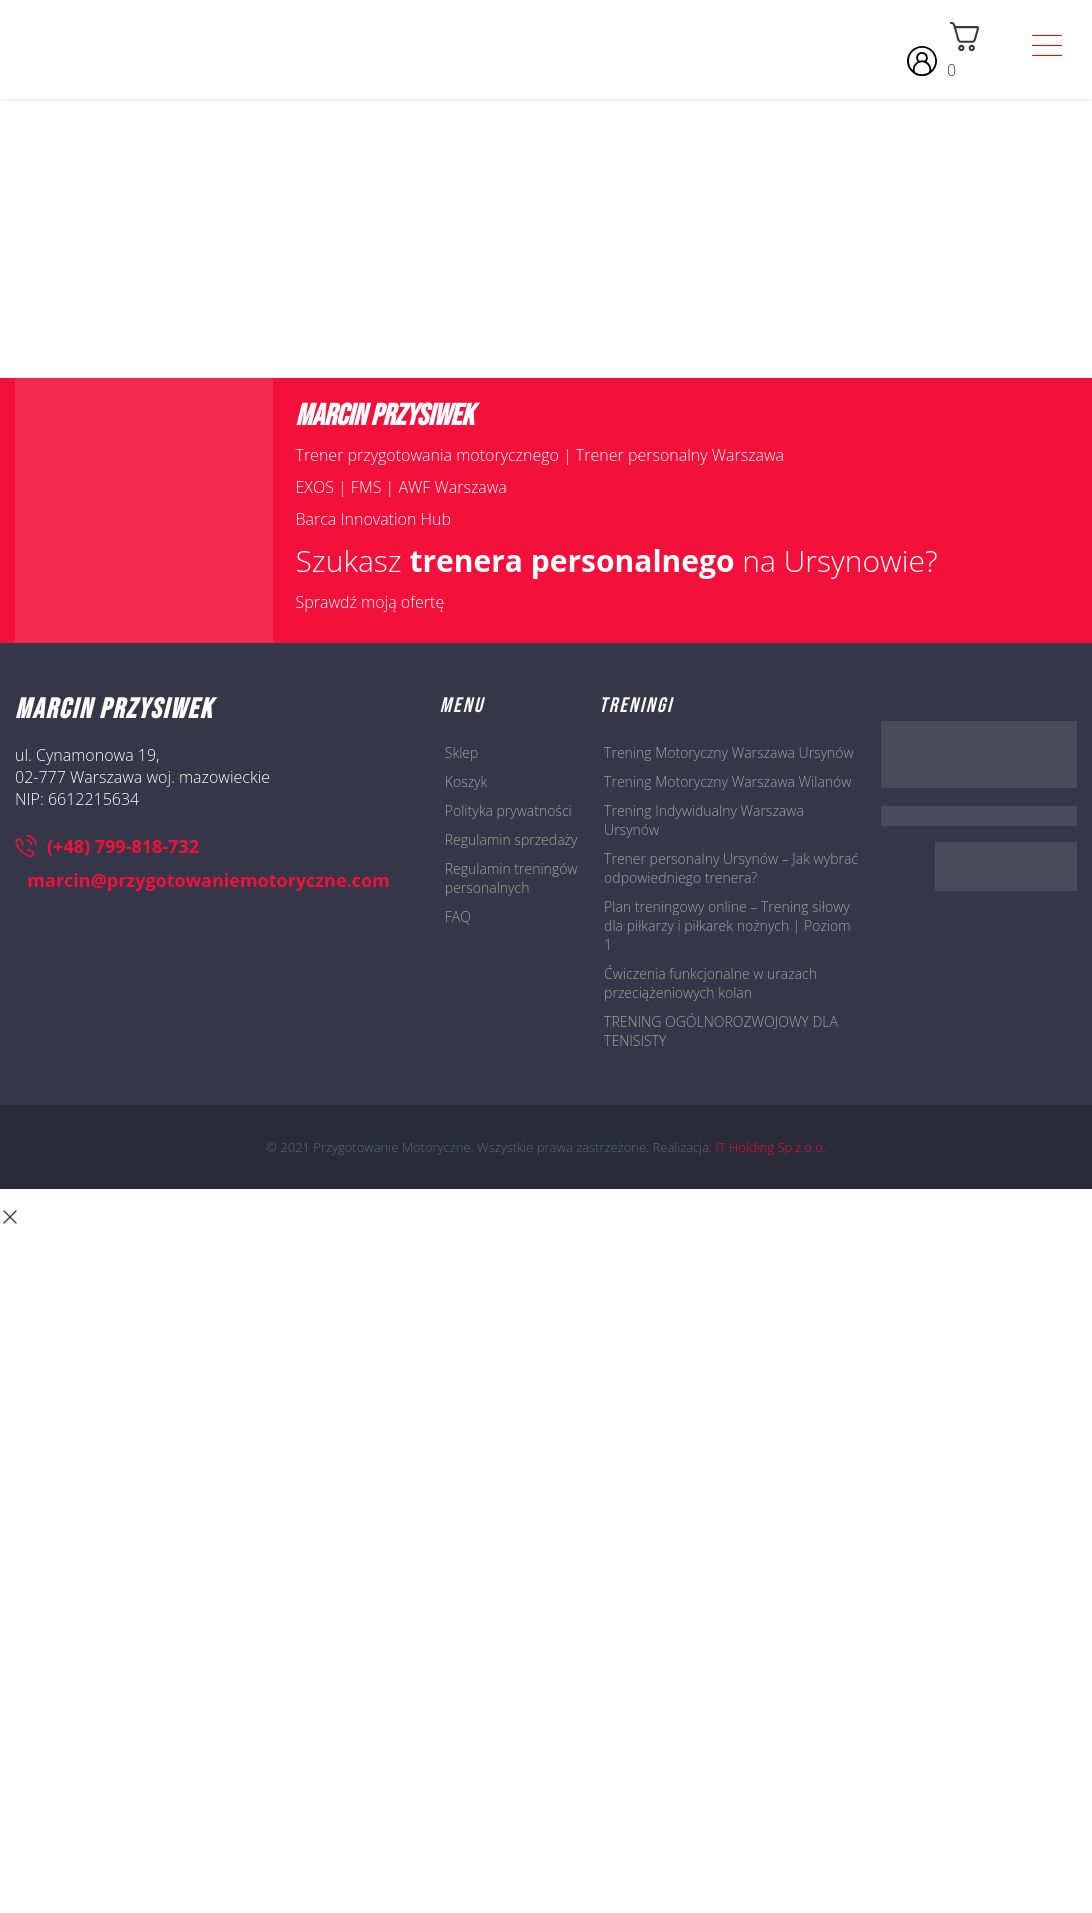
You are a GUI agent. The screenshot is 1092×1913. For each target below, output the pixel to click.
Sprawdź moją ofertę (370, 602)
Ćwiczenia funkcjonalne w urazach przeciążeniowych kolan (710, 983)
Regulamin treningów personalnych (511, 878)
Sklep (462, 752)
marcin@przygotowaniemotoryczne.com (202, 880)
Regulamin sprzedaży (511, 839)
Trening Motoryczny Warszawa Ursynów (729, 752)
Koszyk (466, 781)
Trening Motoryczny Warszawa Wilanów (727, 781)
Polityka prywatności (508, 810)
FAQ (458, 916)
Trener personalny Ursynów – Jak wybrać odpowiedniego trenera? (731, 868)
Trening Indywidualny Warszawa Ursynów (704, 820)
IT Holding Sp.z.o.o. (771, 1147)
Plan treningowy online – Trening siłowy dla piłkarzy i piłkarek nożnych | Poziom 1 (727, 925)
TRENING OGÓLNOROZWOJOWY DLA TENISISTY (721, 1031)
